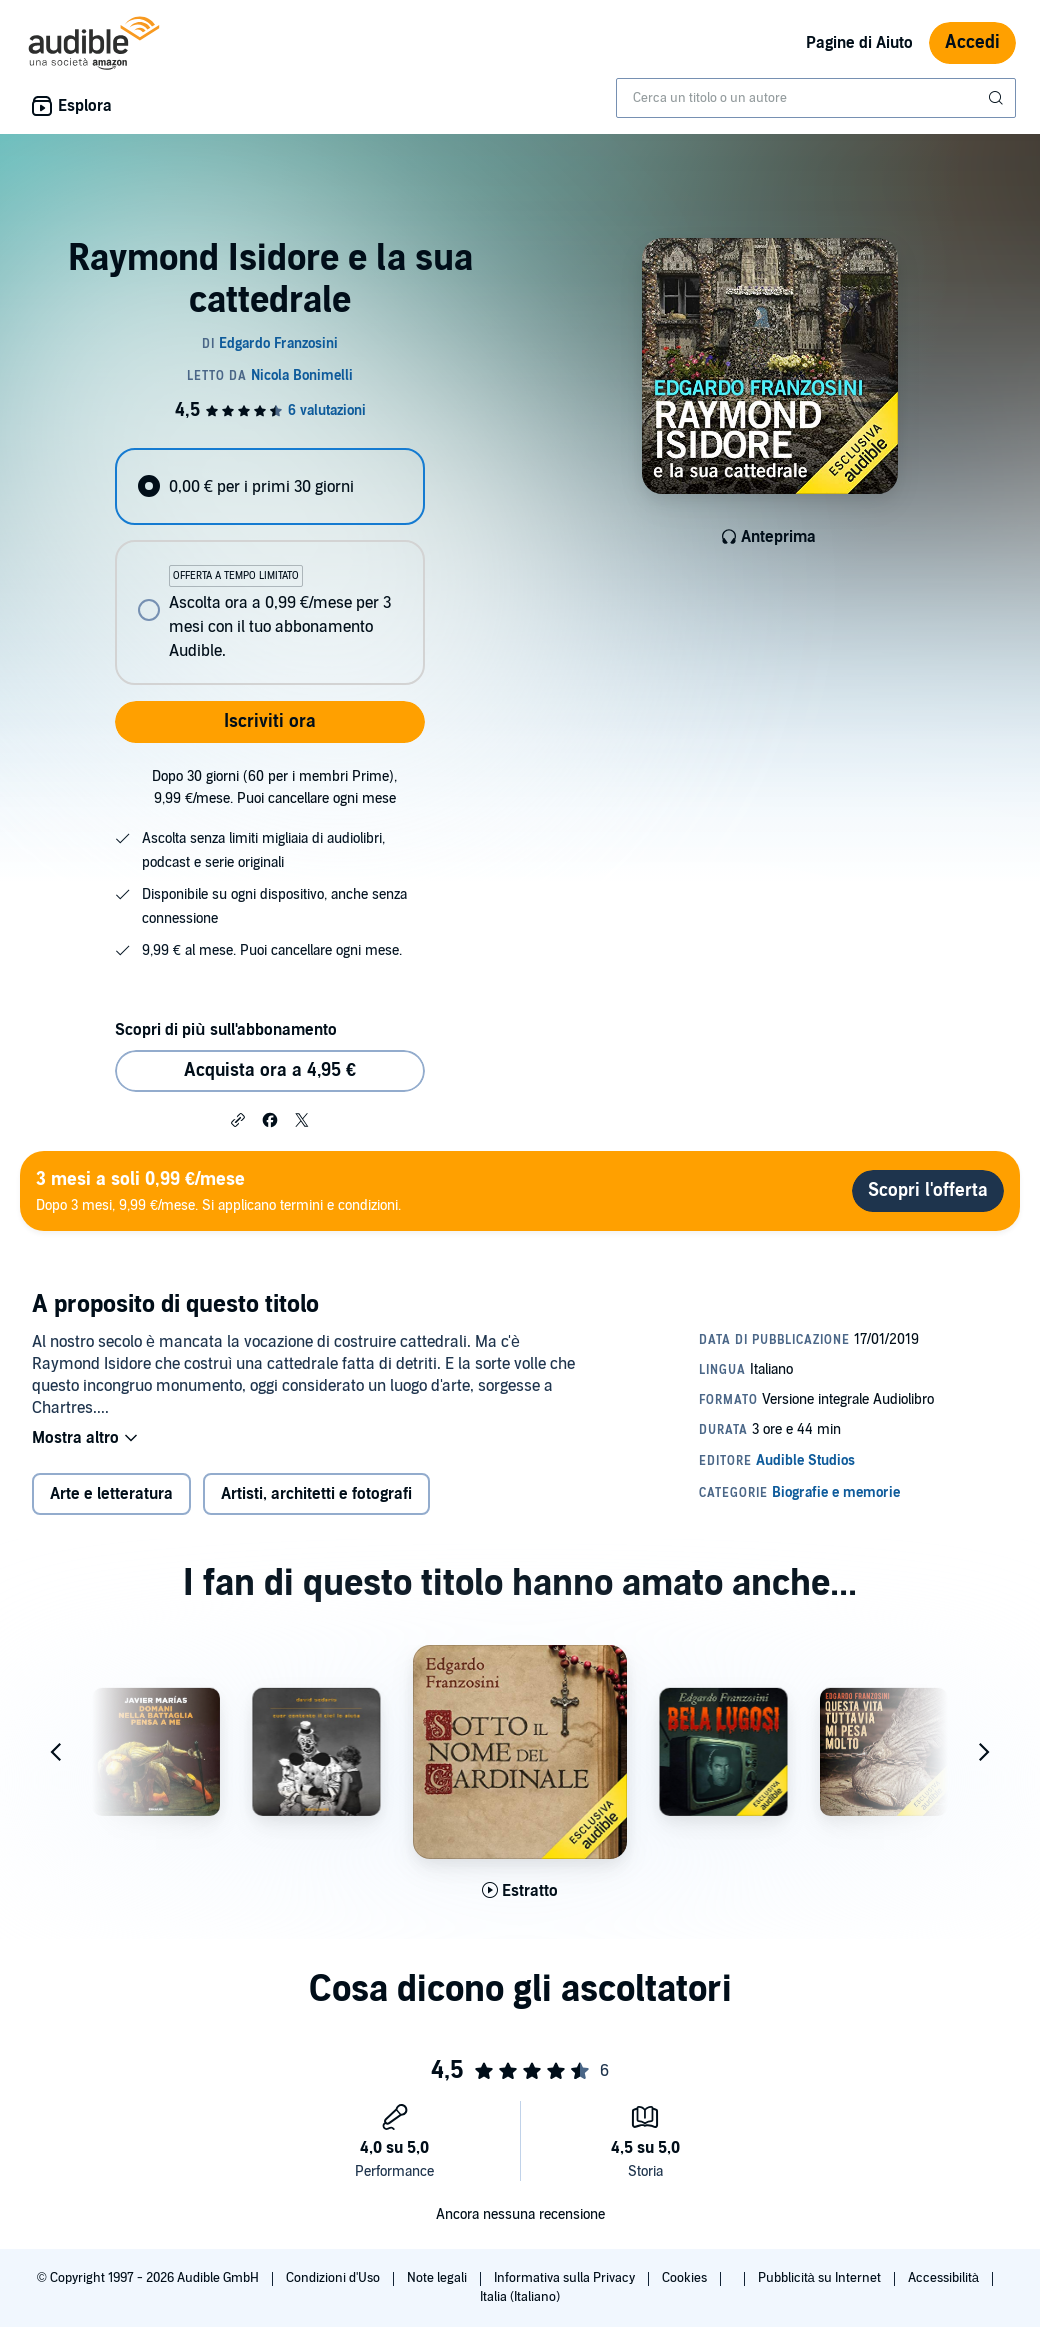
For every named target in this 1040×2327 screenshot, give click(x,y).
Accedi (972, 42)
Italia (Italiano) (520, 2297)
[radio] (269, 486)
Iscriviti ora (270, 721)
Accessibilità (945, 2278)
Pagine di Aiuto (859, 43)
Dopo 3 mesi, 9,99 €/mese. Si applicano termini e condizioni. (218, 1190)
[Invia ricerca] (998, 98)
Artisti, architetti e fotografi (316, 1494)
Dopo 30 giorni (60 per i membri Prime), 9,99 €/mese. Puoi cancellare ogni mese (274, 787)
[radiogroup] (269, 566)
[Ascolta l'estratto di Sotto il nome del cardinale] (520, 1891)
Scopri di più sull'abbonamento (225, 1030)
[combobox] (816, 98)
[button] (238, 1119)
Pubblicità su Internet (821, 2278)
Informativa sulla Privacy (566, 2278)
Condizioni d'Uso (334, 2278)
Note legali (438, 2278)
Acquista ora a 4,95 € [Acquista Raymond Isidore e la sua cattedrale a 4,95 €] (270, 1070)
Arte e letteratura (111, 1494)
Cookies (686, 2278)
